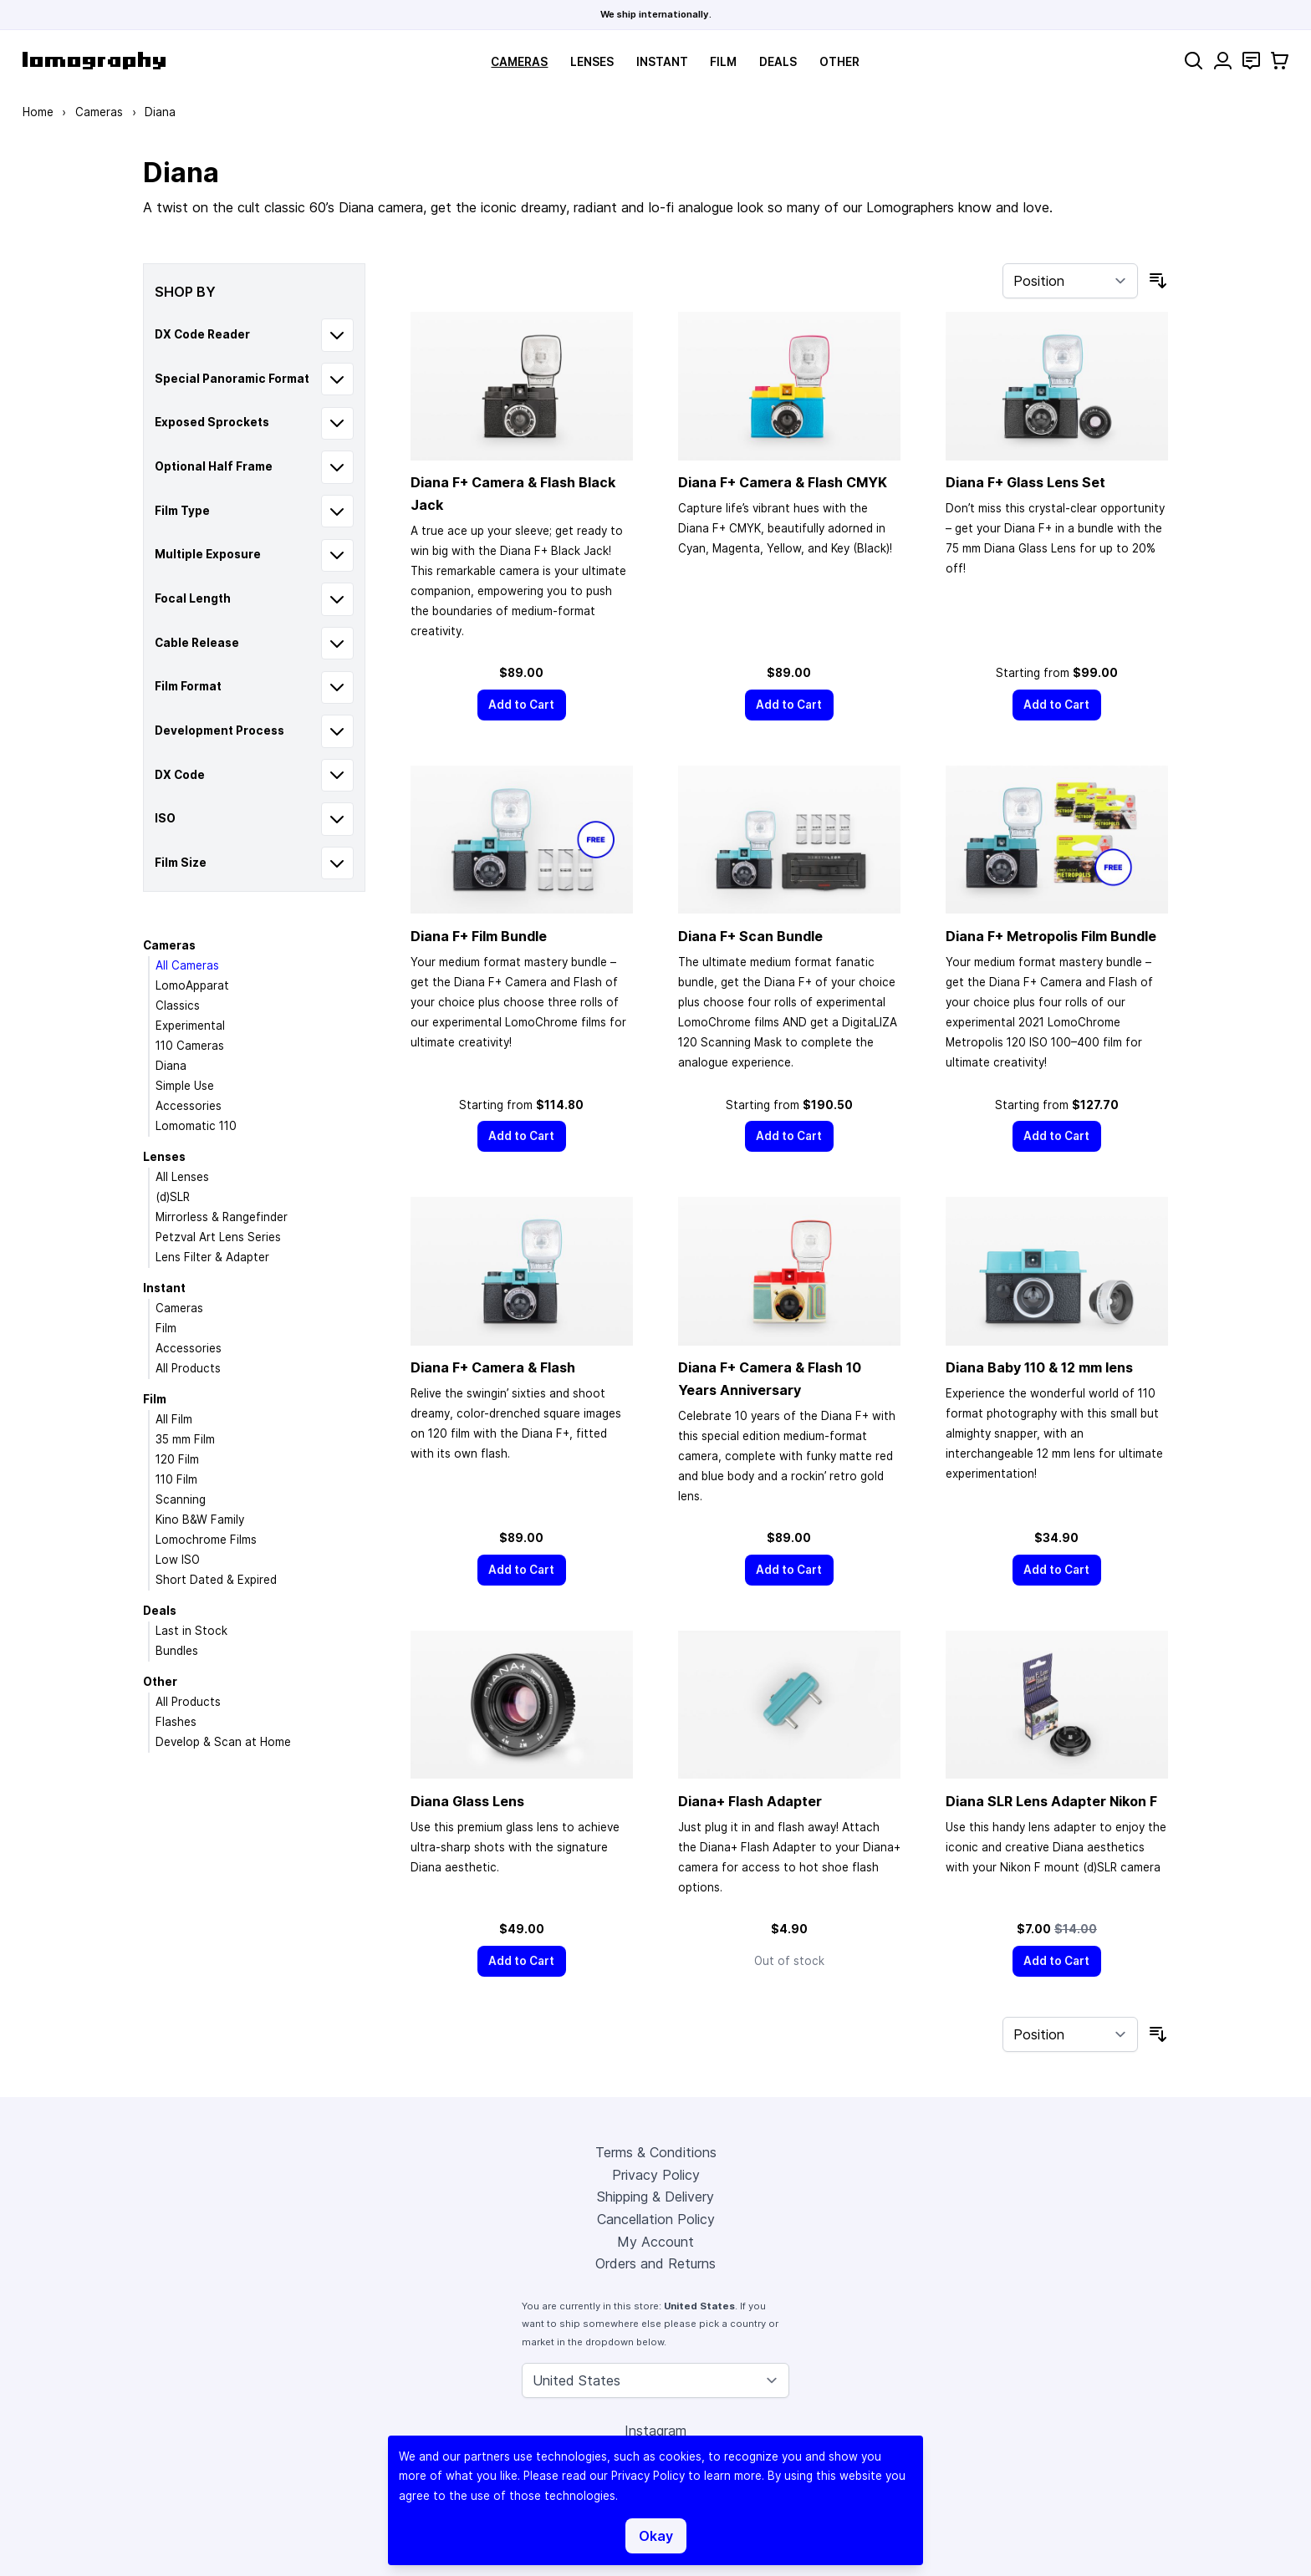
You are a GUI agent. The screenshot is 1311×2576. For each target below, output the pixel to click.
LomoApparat (192, 985)
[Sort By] (1070, 280)
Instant (662, 62)
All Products (188, 1368)
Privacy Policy (656, 2174)
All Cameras (187, 965)
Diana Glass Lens (467, 1801)
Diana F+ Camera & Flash (493, 1367)
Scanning (181, 1499)
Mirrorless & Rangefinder (222, 1217)
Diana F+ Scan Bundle (750, 936)
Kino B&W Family (200, 1519)
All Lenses (182, 1177)
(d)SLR (173, 1197)
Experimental (190, 1025)
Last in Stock (191, 1630)
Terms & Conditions (656, 2152)
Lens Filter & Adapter (212, 1257)
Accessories (189, 1105)
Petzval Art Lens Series (218, 1237)
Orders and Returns (655, 2263)
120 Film (177, 1459)
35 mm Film (185, 1439)
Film (723, 62)
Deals (778, 62)
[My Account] (1223, 60)
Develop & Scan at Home (223, 1742)
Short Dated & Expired (216, 1579)
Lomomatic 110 (196, 1126)
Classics (178, 1005)
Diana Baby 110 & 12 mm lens (1039, 1367)
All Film (174, 1419)
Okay (656, 2536)
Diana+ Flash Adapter (750, 1801)
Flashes (176, 1721)
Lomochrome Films (206, 1539)
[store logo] (94, 60)
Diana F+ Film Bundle (479, 936)
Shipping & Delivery (655, 2196)
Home (38, 112)
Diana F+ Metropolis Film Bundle (1051, 936)
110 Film (176, 1479)
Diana (171, 1065)
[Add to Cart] (521, 705)
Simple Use (185, 1085)
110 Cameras (190, 1045)
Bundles (177, 1650)
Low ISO (178, 1559)
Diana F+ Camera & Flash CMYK (782, 482)
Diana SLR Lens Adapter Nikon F (1051, 1801)
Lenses (592, 62)
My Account (655, 2241)
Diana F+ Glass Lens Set (1025, 482)
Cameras (519, 62)
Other (839, 62)
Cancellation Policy (656, 2219)
